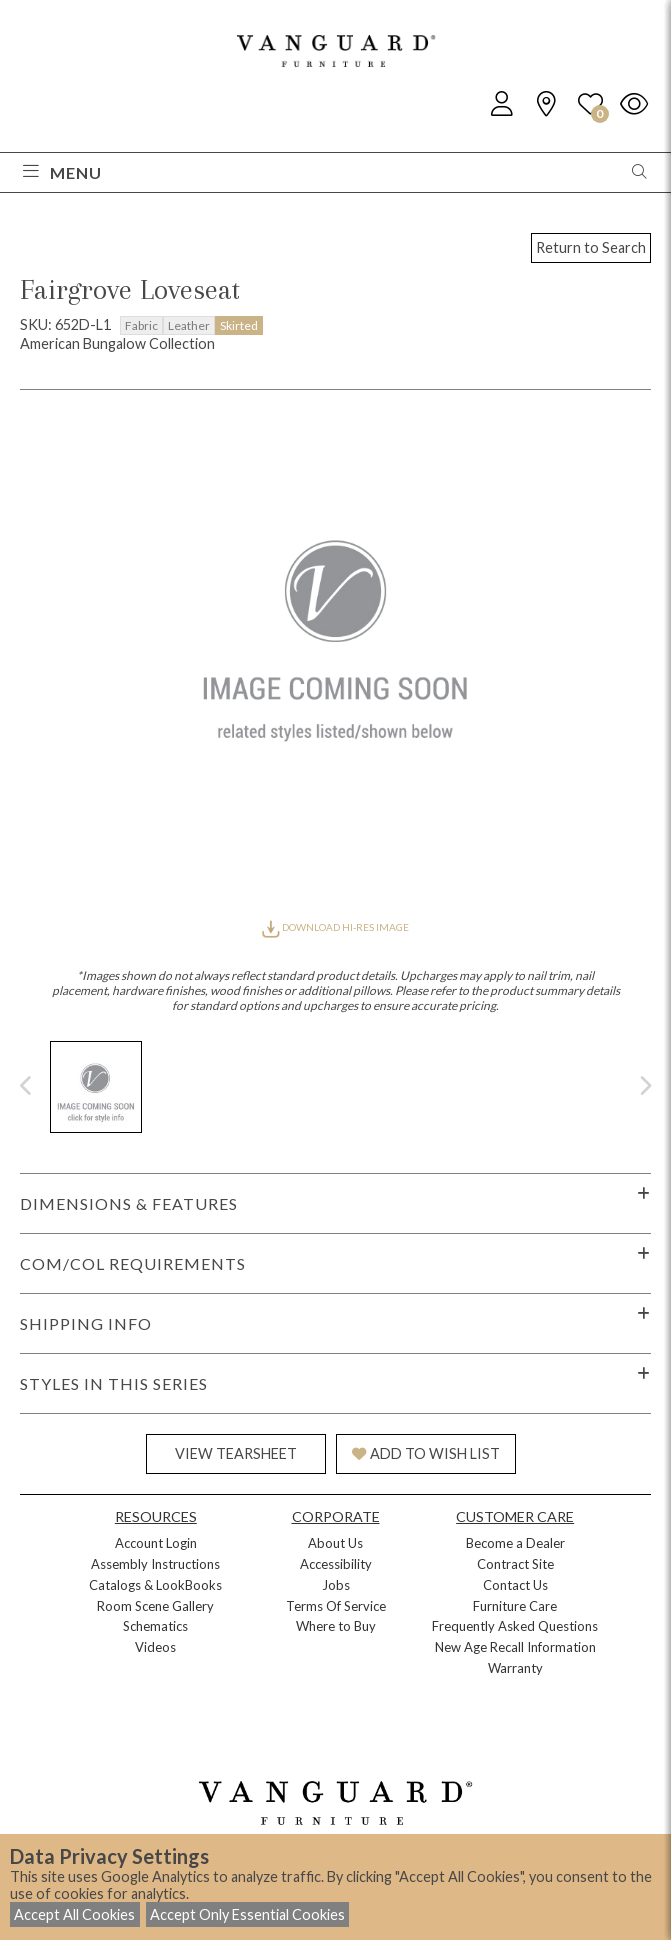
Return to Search (591, 247)
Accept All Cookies (74, 1914)
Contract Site (515, 1564)
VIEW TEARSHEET (236, 1453)
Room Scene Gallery (155, 1606)
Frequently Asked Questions (515, 1626)
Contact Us (515, 1585)
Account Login (156, 1543)
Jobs (336, 1585)
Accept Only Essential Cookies (247, 1914)
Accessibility (336, 1564)
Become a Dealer (515, 1543)
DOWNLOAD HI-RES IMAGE (335, 927)
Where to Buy (336, 1626)
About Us (335, 1543)
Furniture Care (515, 1606)
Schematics (155, 1626)
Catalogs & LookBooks (155, 1585)
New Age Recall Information (515, 1647)
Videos (155, 1647)
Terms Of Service (336, 1606)
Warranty (515, 1668)
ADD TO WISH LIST (426, 1453)
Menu (62, 172)
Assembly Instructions (155, 1564)
